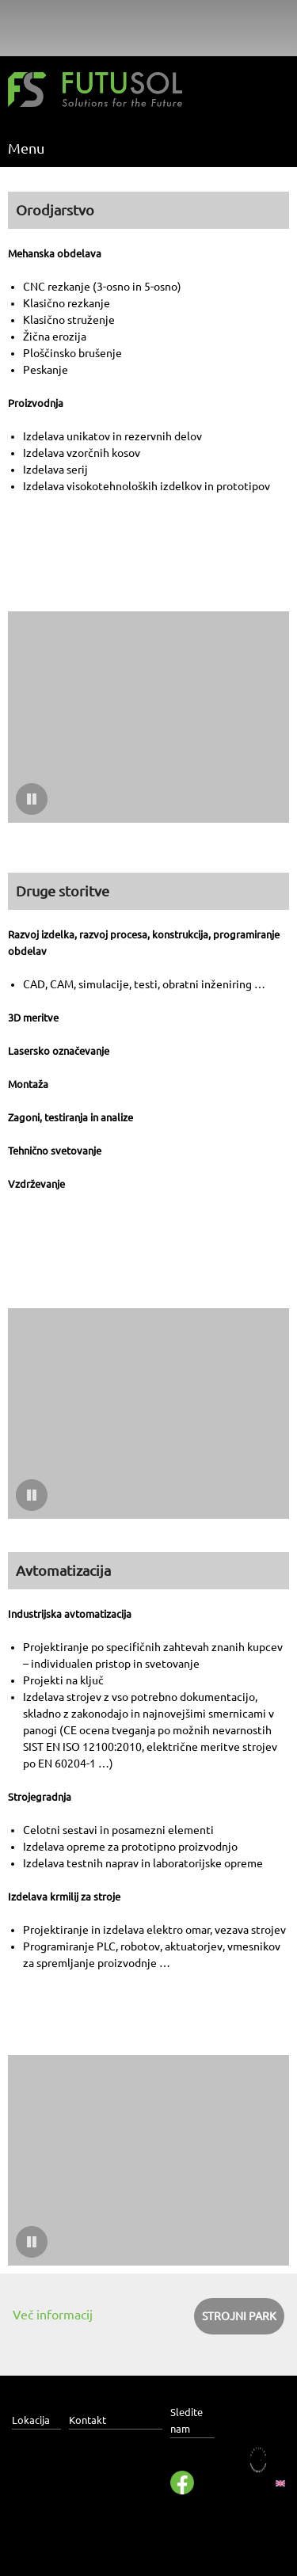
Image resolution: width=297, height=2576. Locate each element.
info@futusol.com (113, 2484)
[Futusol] (95, 92)
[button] (148, 716)
